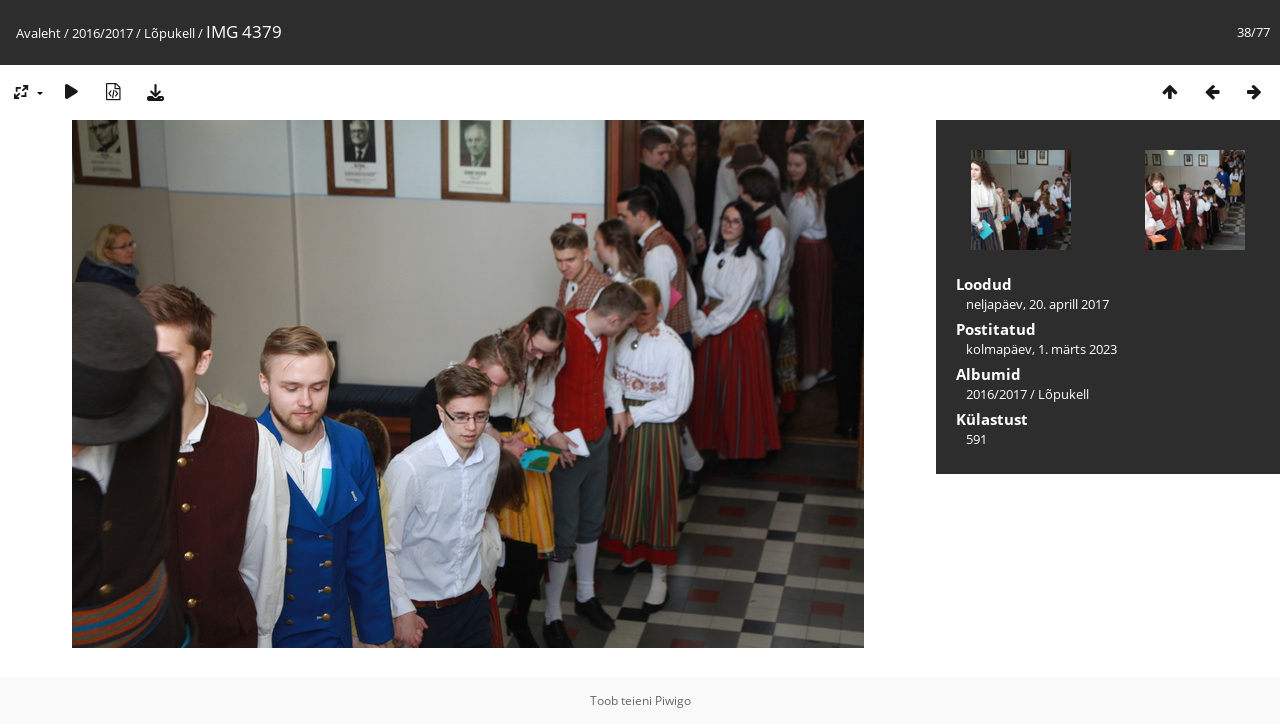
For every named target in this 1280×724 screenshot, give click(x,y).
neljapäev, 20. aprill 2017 (1037, 304)
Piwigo (673, 700)
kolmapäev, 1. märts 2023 (1041, 349)
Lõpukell (169, 33)
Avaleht (38, 33)
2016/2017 (102, 33)
